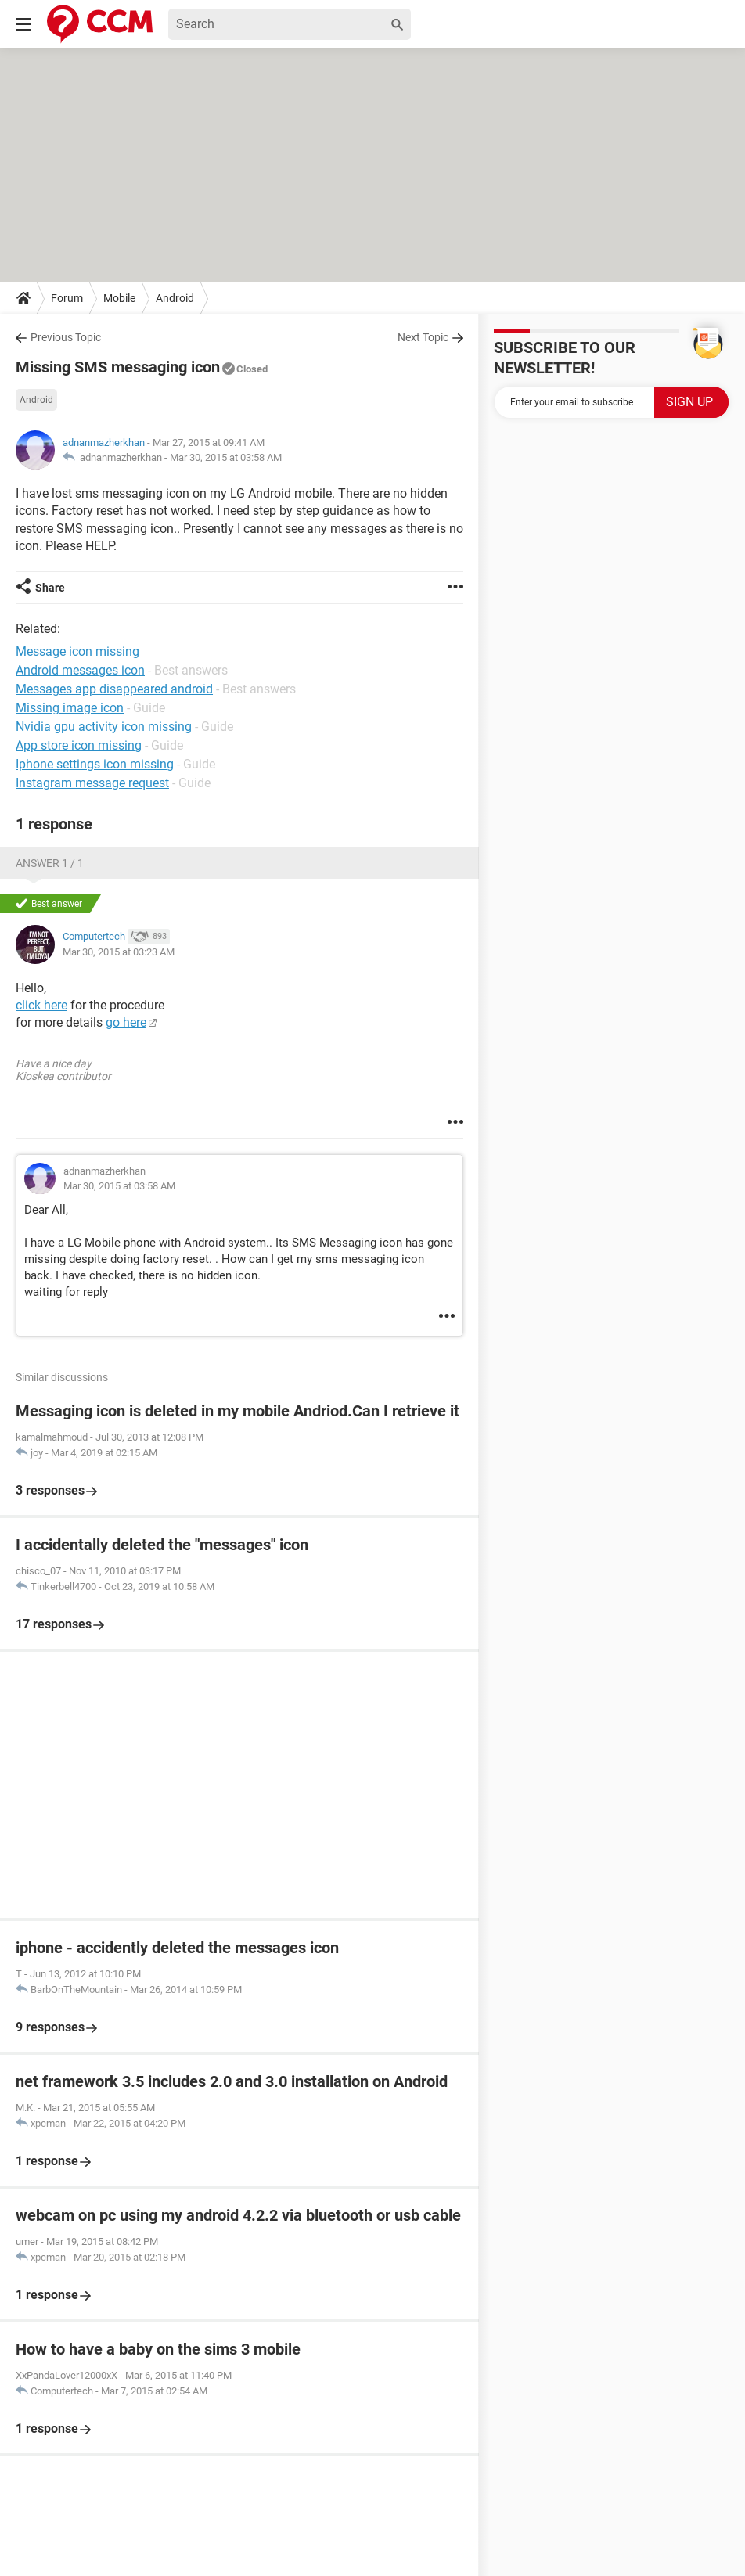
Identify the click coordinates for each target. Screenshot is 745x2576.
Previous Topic (66, 337)
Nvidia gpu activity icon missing (104, 726)
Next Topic (423, 337)
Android (175, 298)
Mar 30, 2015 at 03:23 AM (119, 952)
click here (41, 1005)
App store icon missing (79, 745)
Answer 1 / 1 (50, 863)
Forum (67, 298)
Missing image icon (70, 707)
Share (50, 587)
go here (126, 1022)
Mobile (119, 298)
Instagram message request (92, 782)
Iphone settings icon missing (95, 764)
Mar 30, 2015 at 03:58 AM (226, 457)
